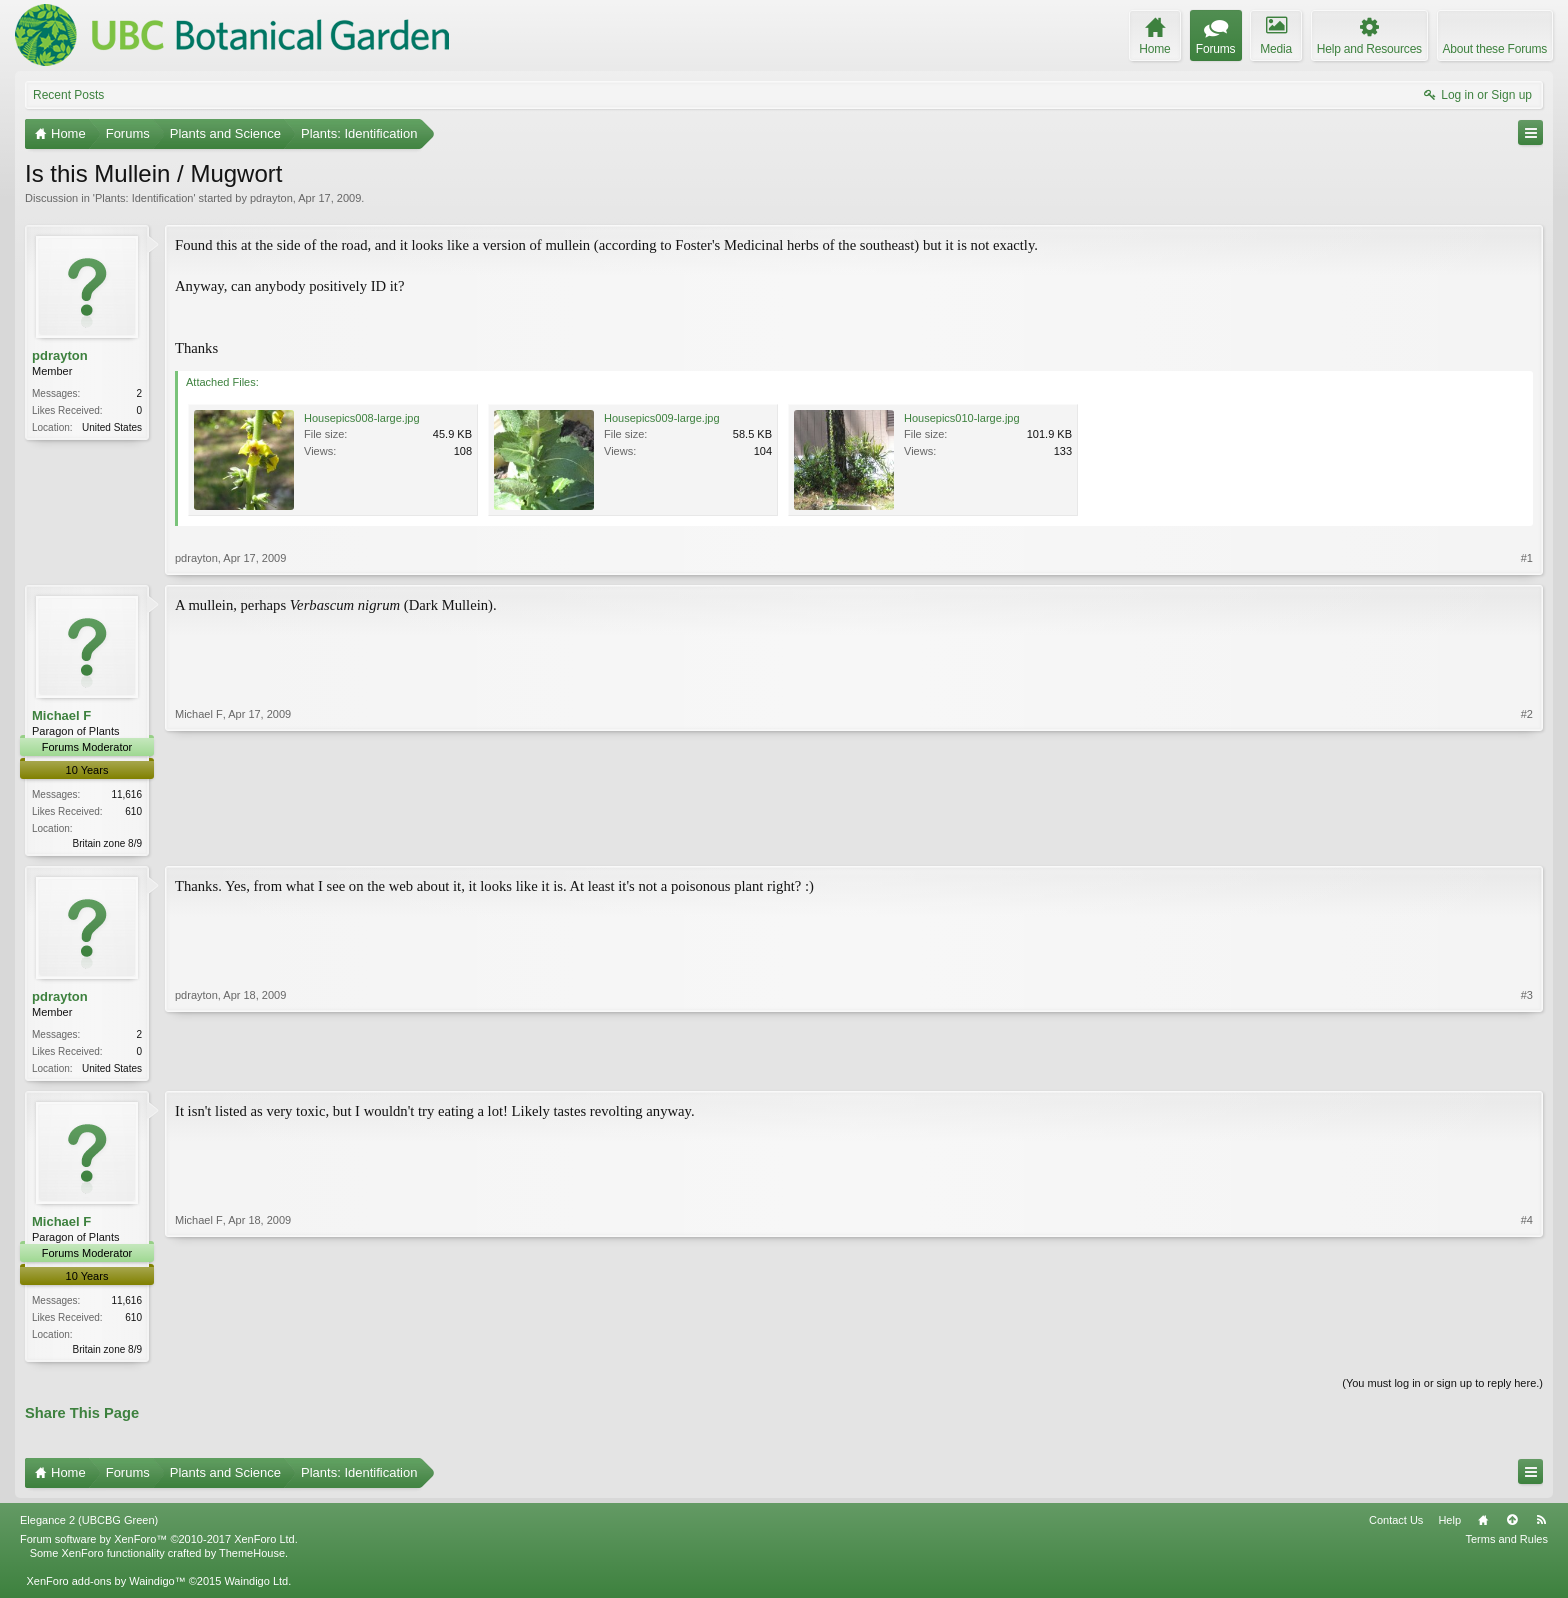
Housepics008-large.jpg (362, 418)
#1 (1527, 558)
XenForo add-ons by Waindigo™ (105, 1587)
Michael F (61, 715)
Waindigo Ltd (256, 1587)
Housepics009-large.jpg (662, 418)
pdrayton (271, 198)
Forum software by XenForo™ (159, 1544)
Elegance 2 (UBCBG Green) (89, 1525)
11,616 (126, 794)
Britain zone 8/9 (108, 843)
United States (112, 427)
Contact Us (1396, 1525)
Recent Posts (68, 95)
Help (1449, 1525)
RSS (1541, 1525)
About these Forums (1495, 49)
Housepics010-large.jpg (962, 418)
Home (1483, 1525)
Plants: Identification (144, 198)
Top (1512, 1525)
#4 (1527, 1351)
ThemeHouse (252, 1558)
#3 (1527, 1068)
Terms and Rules (1506, 1544)
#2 (1527, 841)
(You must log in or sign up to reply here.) (1442, 1389)
